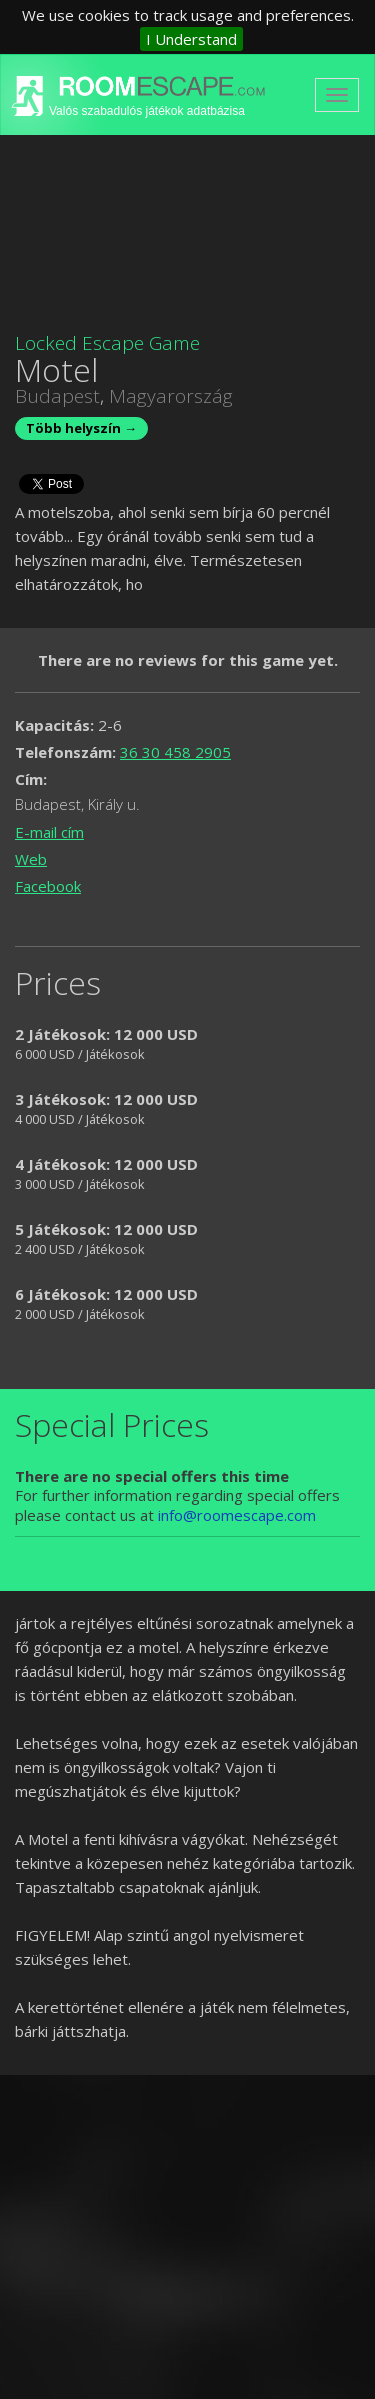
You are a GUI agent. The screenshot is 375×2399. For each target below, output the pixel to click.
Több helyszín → (81, 428)
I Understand (191, 39)
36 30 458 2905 (175, 752)
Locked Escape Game (107, 343)
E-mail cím (49, 832)
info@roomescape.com (237, 1515)
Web (31, 859)
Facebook (48, 886)
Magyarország (171, 396)
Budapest (57, 396)
